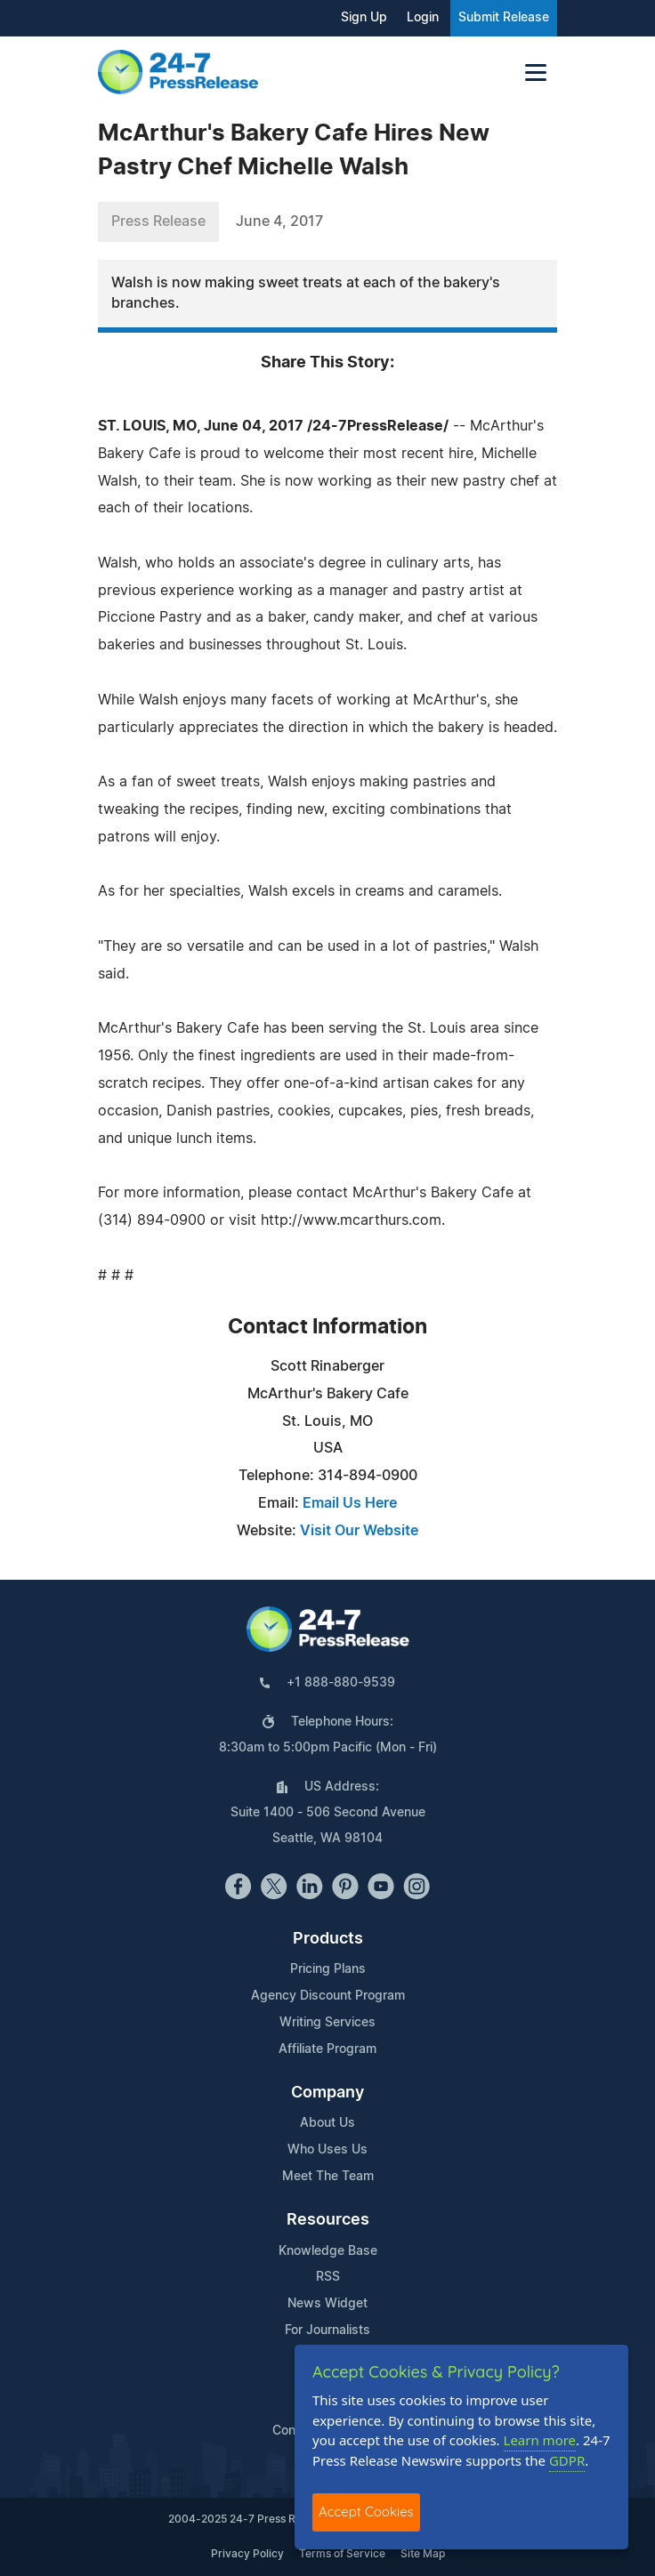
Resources (328, 2220)
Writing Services (327, 2023)
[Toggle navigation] (535, 72)
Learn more (540, 2440)
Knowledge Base (328, 2251)
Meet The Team (328, 2176)
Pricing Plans (328, 1969)
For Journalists (327, 2330)
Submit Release (503, 18)
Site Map (422, 2553)
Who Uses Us (327, 2150)
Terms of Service (342, 2553)
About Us (327, 2123)
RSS (328, 2277)
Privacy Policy (247, 2553)
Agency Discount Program (328, 1996)
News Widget (327, 2304)
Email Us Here (350, 1503)
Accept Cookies (366, 2511)
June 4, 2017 (279, 221)
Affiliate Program (327, 2049)
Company (327, 2093)
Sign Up (364, 18)
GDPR (567, 2460)
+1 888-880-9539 (341, 1683)
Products (328, 1939)
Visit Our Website (359, 1531)
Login (423, 18)
